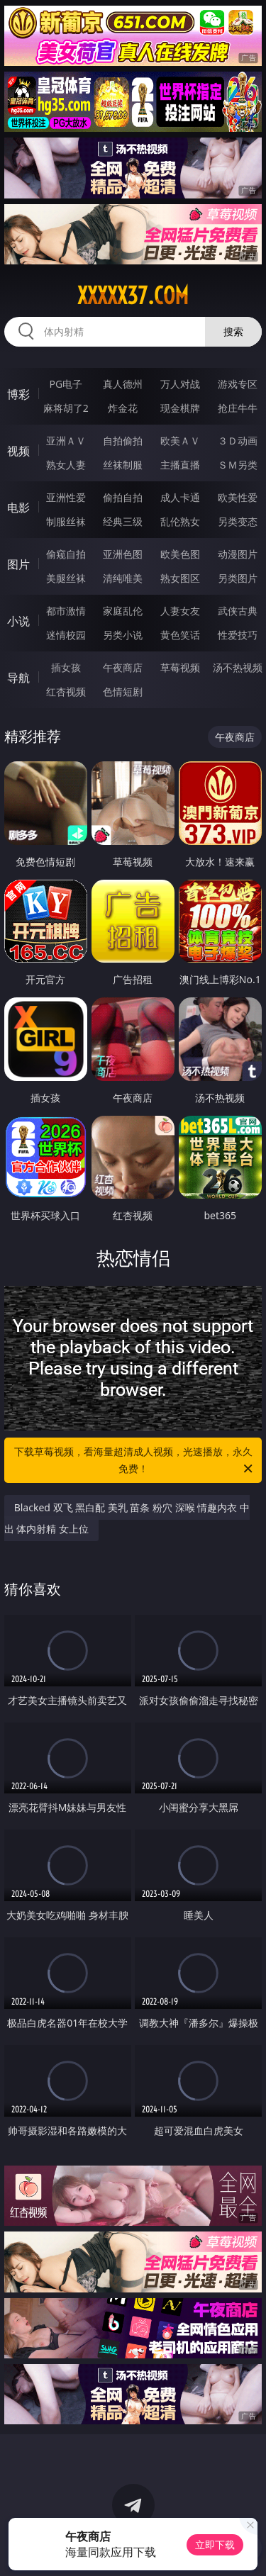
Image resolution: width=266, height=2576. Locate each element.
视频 (18, 451)
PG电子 (65, 384)
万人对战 (180, 384)
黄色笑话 (180, 635)
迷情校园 (66, 635)
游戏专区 (237, 384)
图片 (18, 564)
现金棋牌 (180, 408)
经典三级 (123, 521)
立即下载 (215, 2544)
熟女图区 (180, 578)
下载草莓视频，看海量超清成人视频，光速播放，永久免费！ (134, 1461)
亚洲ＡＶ (66, 440)
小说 (18, 621)
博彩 (18, 394)
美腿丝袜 (66, 578)
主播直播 (180, 464)
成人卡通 (180, 497)
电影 (18, 507)
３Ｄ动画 (237, 440)
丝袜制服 (123, 464)
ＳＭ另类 (237, 464)
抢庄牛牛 (237, 408)
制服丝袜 (66, 521)
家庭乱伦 (123, 610)
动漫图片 (237, 554)
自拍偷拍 (123, 440)
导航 (18, 677)
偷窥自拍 (66, 554)
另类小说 (123, 635)
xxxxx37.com (133, 295)
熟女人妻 (66, 464)
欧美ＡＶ (180, 440)
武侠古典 (237, 610)
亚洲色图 (123, 554)
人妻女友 (180, 610)
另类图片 (237, 578)
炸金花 (123, 408)
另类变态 (237, 521)
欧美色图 (180, 554)
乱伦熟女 (180, 521)
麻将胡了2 (66, 408)
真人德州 (123, 384)
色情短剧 (123, 691)
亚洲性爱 (66, 497)
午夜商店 (123, 667)
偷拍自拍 (123, 497)
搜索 (233, 331)
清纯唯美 (123, 578)
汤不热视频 (237, 667)
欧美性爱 (237, 497)
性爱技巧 (237, 635)
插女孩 (66, 667)
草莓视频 (180, 667)
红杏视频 (66, 691)
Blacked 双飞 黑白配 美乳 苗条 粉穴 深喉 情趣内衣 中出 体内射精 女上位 (127, 1518)
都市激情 (66, 610)
